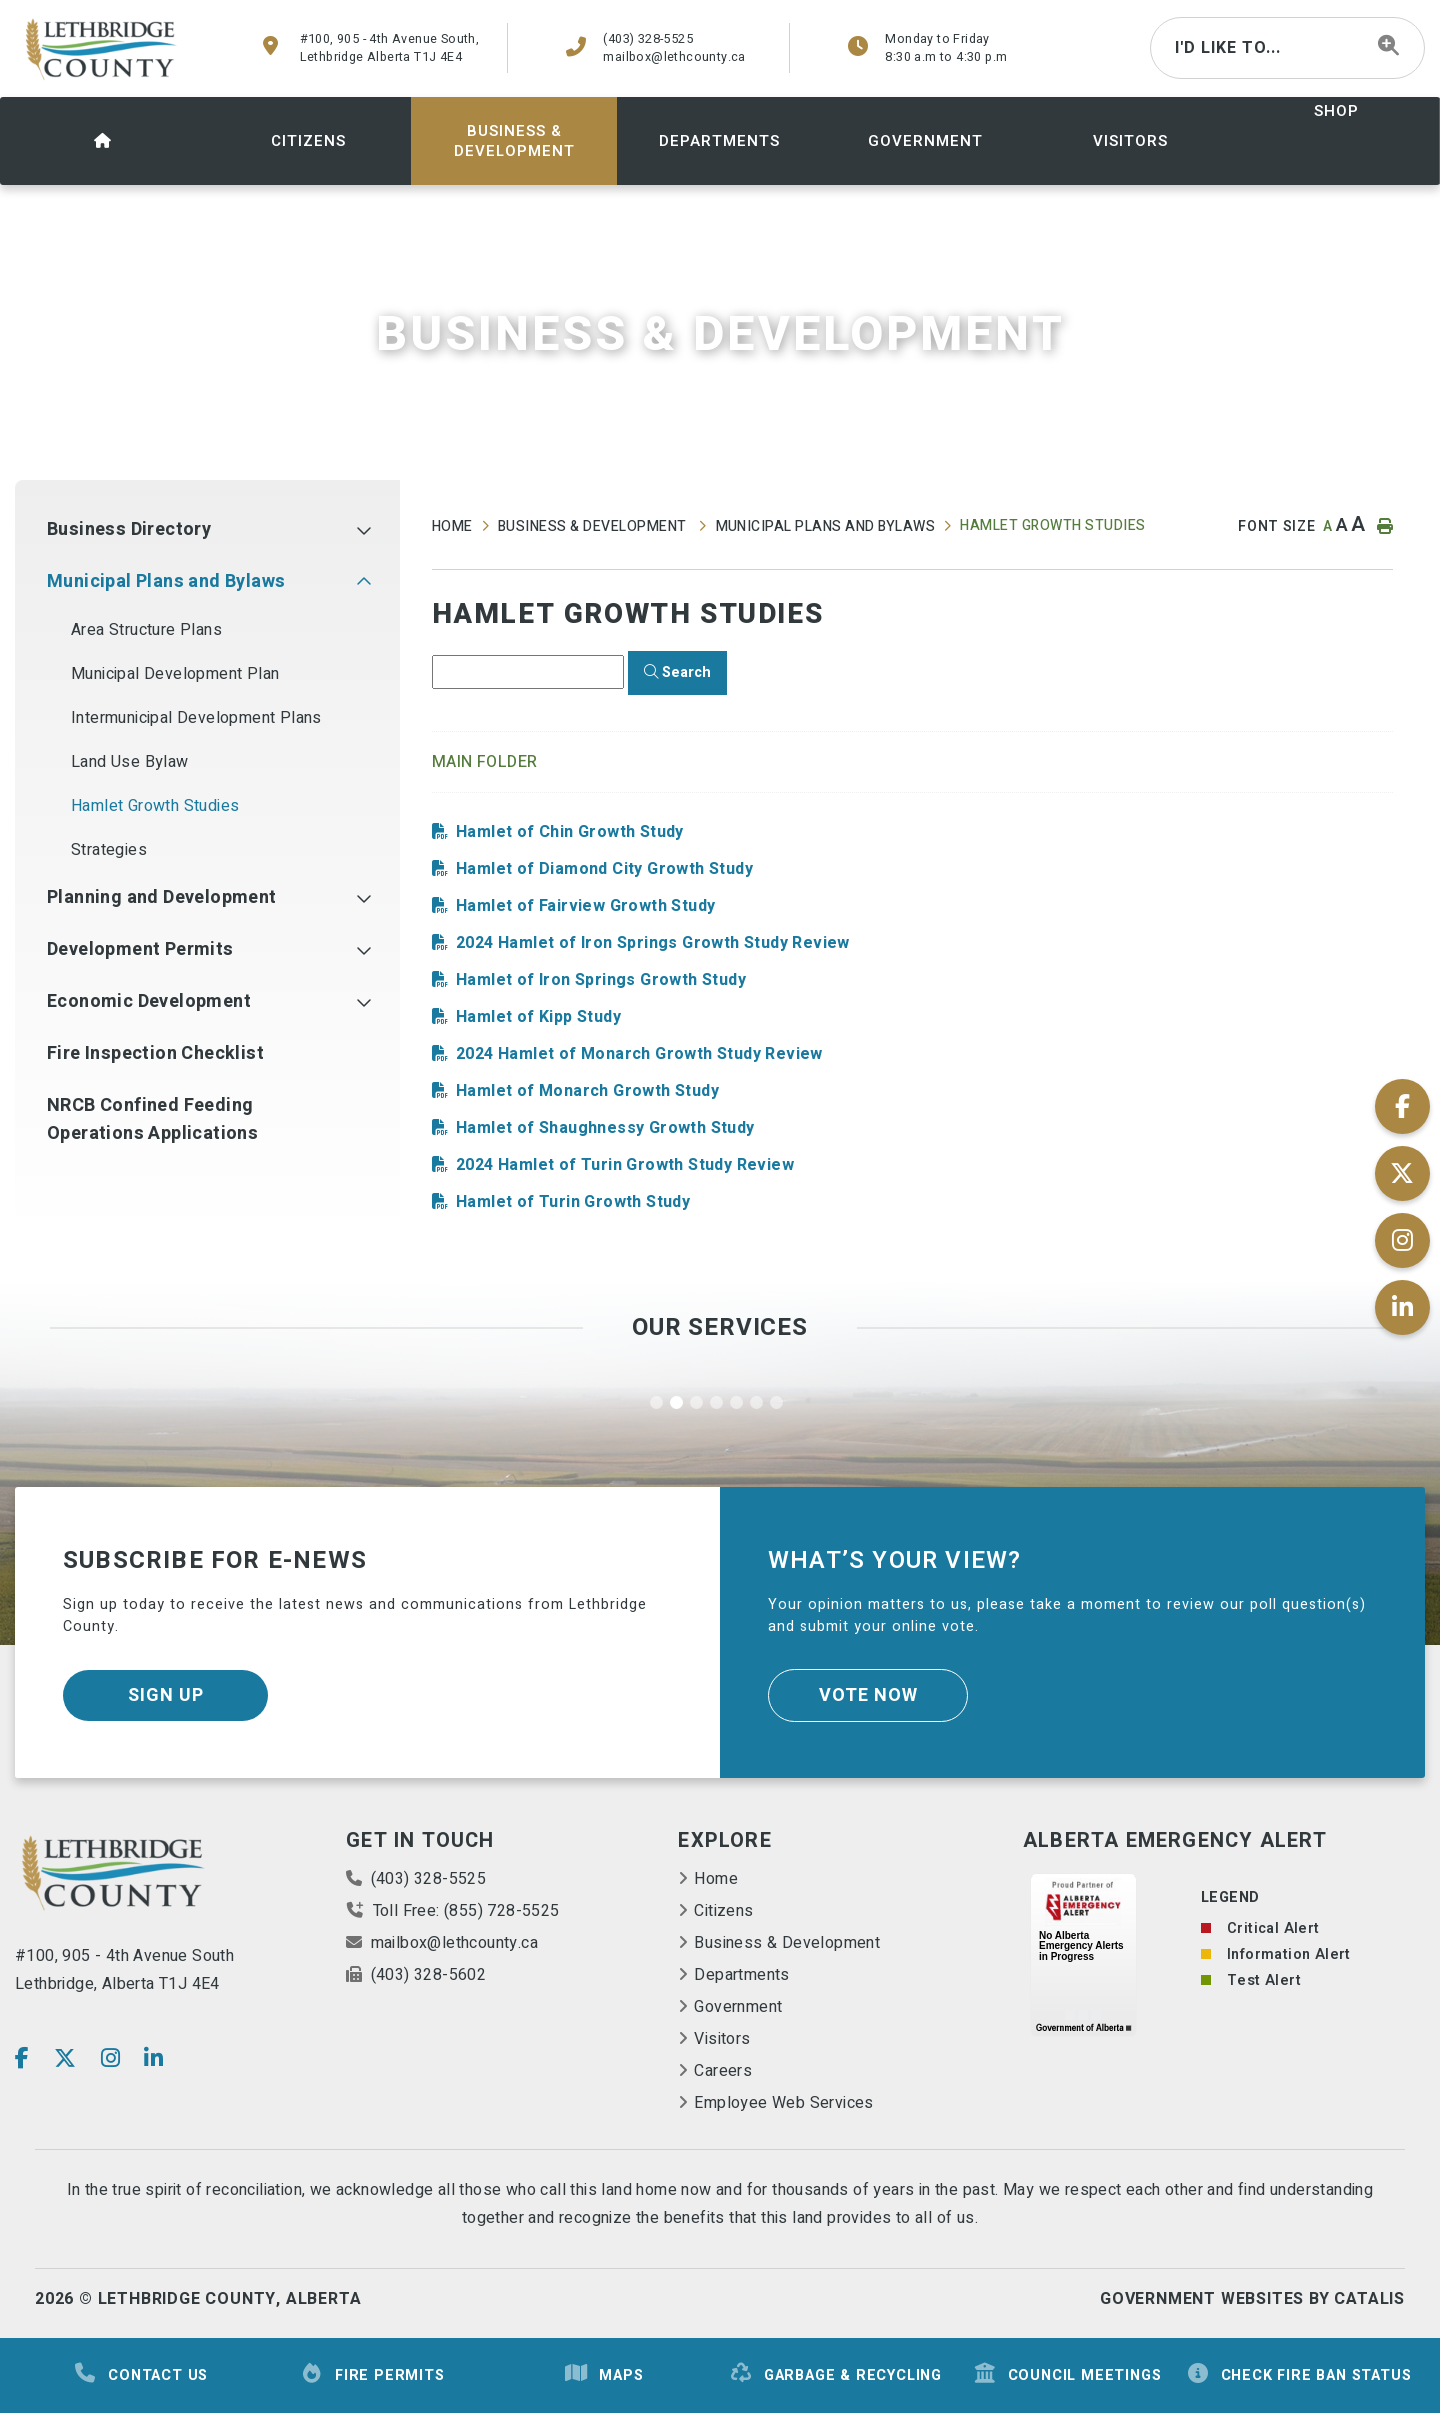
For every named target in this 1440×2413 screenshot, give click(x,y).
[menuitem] (103, 141)
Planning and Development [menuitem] (162, 897)
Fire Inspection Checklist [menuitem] (155, 1053)
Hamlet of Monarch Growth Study (587, 1091)
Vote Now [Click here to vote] (868, 1695)
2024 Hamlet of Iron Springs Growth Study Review (653, 943)
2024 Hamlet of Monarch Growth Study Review (639, 1054)
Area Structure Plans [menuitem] (146, 630)
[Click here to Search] (677, 673)
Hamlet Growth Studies (1052, 525)
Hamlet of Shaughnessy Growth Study (605, 1128)
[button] (363, 530)
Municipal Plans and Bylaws (825, 526)
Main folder (485, 762)
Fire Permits (372, 2374)
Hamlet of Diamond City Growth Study (604, 869)
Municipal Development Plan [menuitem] (175, 674)
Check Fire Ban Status (1299, 2374)
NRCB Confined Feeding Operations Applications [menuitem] (152, 1119)
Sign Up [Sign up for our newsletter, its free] (166, 1695)
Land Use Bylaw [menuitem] (130, 762)
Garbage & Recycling (835, 2374)
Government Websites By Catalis (1252, 2299)
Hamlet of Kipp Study (538, 1017)
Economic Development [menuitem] (149, 1001)
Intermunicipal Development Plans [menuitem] (196, 718)
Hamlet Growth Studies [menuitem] (155, 806)
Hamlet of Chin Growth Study (570, 832)
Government (738, 2007)
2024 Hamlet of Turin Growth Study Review (625, 1165)
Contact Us (140, 2374)
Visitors (722, 2039)
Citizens (723, 1911)
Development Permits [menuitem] (140, 949)
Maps (603, 2374)
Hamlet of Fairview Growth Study (585, 906)
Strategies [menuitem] (109, 850)
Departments (741, 1975)
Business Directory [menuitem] (129, 529)
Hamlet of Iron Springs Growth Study (601, 980)
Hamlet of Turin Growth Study (573, 1202)
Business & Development (594, 526)
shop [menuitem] (1336, 111)
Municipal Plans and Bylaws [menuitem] (166, 581)
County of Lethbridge (102, 49)
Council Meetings (1067, 2374)
